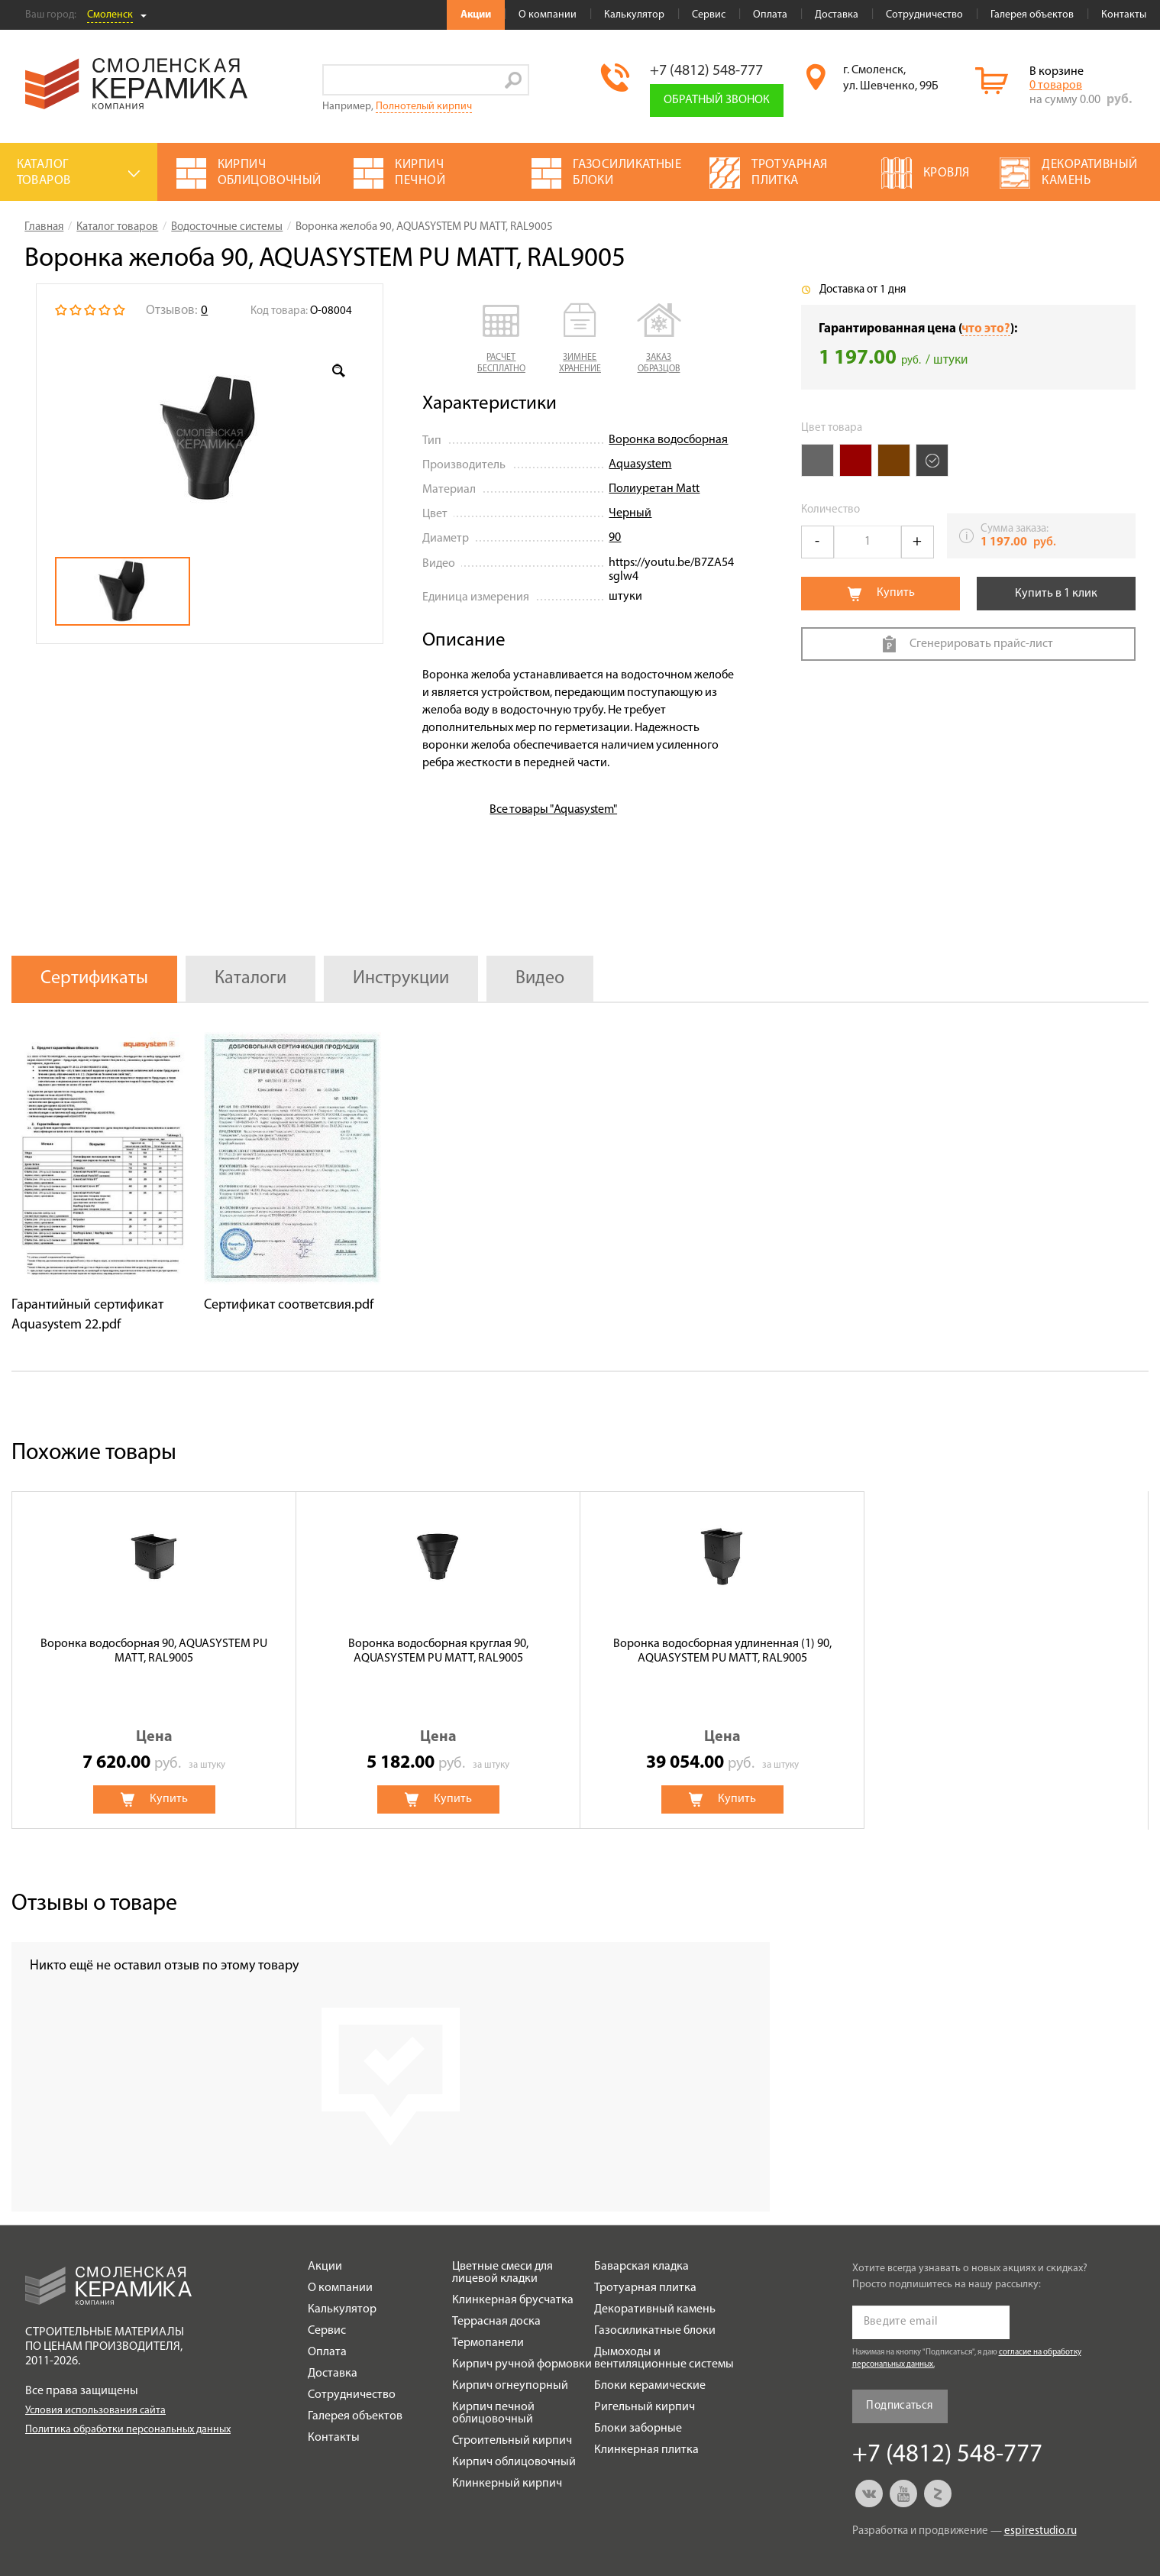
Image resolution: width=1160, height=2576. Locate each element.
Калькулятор (634, 15)
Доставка (836, 15)
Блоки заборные (638, 2428)
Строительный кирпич (512, 2441)
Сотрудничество (924, 15)
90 (615, 538)
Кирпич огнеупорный (510, 2386)
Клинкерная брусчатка (513, 2300)
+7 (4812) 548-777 (706, 71)
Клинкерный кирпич (507, 2483)
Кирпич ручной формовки (522, 2364)
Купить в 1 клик (1056, 593)
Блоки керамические (650, 2386)
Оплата (770, 15)
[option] (209, 438)
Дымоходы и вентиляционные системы (664, 2358)
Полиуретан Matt (654, 489)
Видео (539, 978)
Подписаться (899, 2406)
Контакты (1123, 15)
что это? (985, 328)
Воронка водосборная (668, 440)
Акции (475, 15)
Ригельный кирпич (644, 2407)
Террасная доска (496, 2321)
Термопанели (488, 2343)
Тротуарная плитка (645, 2288)
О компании (548, 15)
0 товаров (1055, 85)
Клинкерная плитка (646, 2450)
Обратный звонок (717, 100)
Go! (513, 79)
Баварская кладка (641, 2266)
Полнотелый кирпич (424, 106)
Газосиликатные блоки (655, 2331)
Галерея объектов (1032, 15)
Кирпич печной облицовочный (493, 2413)
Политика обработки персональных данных (128, 2429)
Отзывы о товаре (94, 1904)
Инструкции (401, 978)
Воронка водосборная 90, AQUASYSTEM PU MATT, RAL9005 (153, 1651)
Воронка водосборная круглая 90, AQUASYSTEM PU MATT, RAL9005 (438, 1651)
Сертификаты (94, 978)
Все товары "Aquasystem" (553, 810)
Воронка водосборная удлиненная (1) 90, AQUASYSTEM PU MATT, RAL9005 (722, 1651)
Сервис (708, 15)
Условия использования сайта (95, 2410)
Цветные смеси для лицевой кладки (502, 2272)
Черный (630, 513)
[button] (501, 339)
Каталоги (250, 978)
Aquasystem (640, 464)
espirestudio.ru (1040, 2531)
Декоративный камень (655, 2309)
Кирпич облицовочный (514, 2462)
